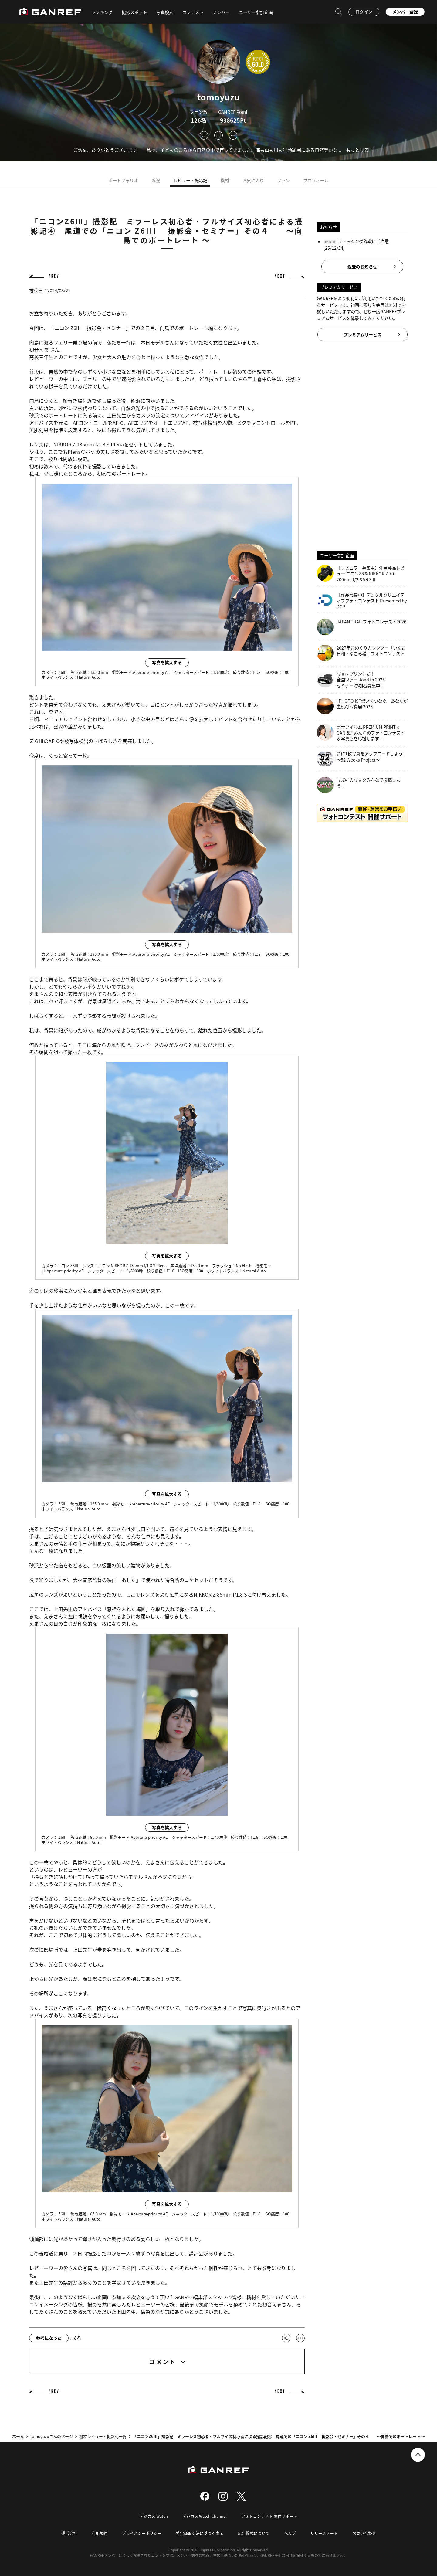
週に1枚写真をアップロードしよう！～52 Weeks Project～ (362, 759)
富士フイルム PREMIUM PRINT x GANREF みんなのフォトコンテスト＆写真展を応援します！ (361, 733)
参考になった (49, 2338)
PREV (54, 276)
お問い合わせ (364, 2533)
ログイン (363, 11)
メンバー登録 (405, 11)
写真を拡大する (167, 662)
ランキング (102, 12)
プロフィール (316, 180)
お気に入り (253, 180)
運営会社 (69, 2533)
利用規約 (99, 2533)
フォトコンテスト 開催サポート (269, 2516)
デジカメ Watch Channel (204, 2516)
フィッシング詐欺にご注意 (363, 241)
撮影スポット (134, 12)
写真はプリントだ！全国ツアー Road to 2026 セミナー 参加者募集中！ (351, 679)
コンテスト (193, 12)
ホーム (18, 2436)
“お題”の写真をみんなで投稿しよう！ (358, 785)
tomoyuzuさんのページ (51, 2436)
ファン (283, 180)
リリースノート (324, 2533)
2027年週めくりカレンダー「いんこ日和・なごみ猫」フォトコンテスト (361, 653)
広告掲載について (253, 2533)
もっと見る (357, 150)
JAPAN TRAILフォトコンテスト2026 (361, 627)
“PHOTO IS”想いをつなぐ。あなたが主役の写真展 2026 (362, 706)
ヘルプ (290, 2533)
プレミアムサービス (362, 334)
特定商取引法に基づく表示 (199, 2533)
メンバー (221, 12)
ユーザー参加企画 (256, 12)
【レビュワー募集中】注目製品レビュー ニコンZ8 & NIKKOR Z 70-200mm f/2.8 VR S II (361, 573)
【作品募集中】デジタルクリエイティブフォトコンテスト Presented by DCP (362, 600)
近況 (155, 180)
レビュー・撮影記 (190, 180)
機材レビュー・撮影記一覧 (103, 2436)
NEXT (280, 276)
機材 (225, 180)
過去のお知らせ (362, 266)
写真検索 (164, 12)
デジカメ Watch (154, 2516)
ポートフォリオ (123, 180)
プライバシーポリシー (141, 2533)
